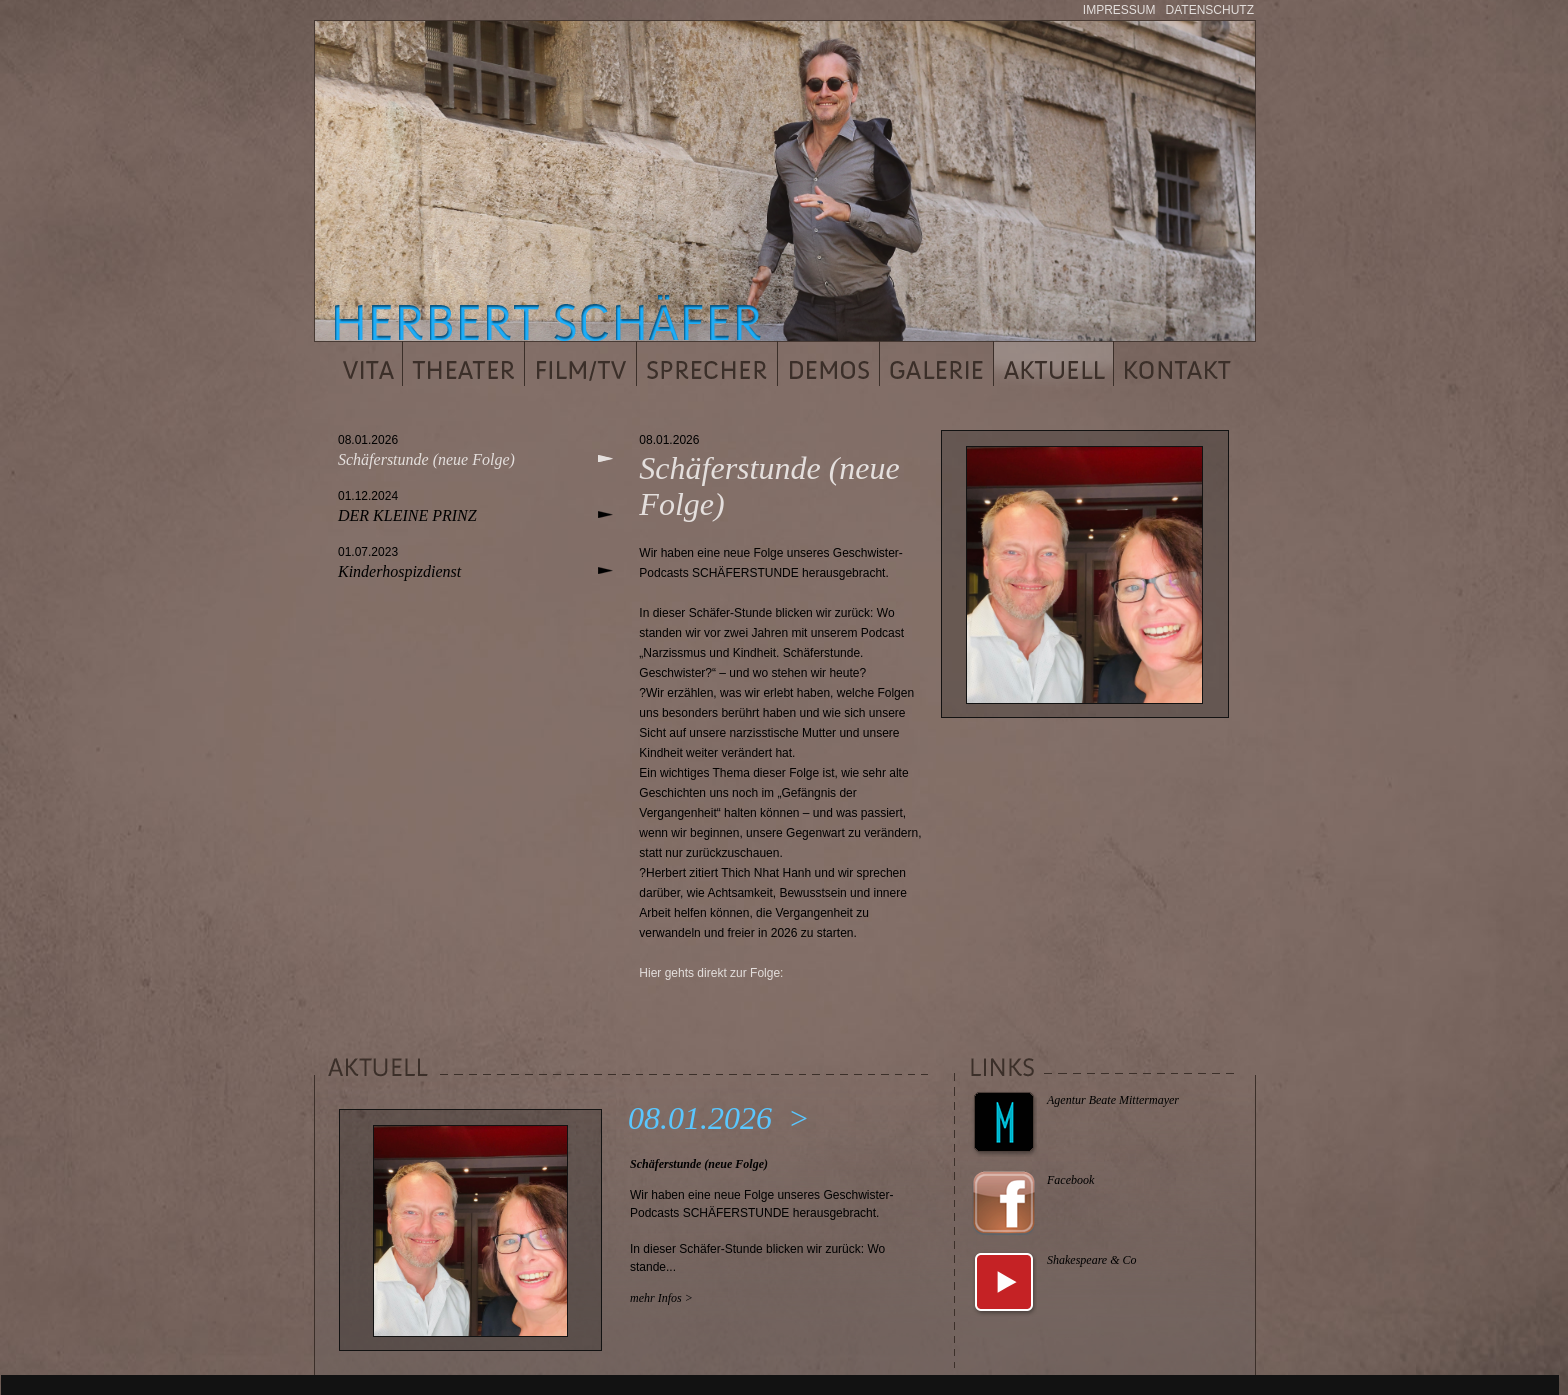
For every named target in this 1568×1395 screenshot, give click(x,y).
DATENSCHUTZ (1210, 10)
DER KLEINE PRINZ (407, 515)
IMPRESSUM (1119, 10)
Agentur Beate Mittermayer (1113, 1100)
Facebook (1070, 1180)
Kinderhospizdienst (399, 571)
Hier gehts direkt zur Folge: (711, 973)
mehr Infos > (661, 1298)
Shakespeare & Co (1092, 1260)
